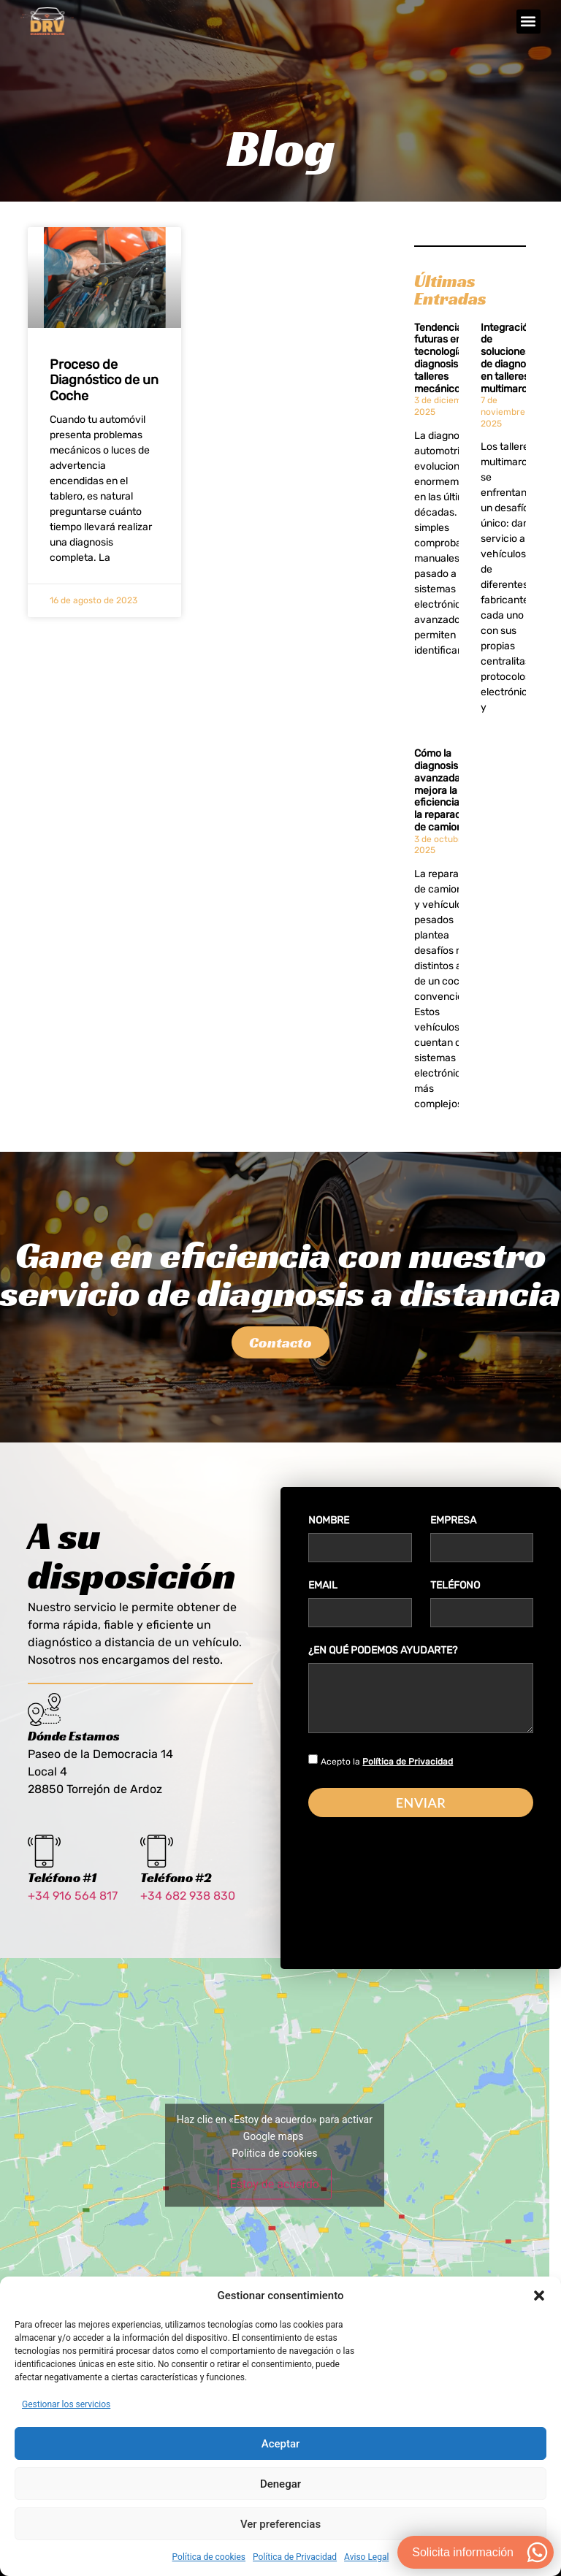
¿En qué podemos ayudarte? (382, 1669)
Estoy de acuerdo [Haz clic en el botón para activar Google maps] (274, 2202)
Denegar (280, 2484)
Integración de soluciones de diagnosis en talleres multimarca (509, 373)
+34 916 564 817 (73, 1913)
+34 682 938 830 (187, 1913)
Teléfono (455, 1604)
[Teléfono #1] (44, 1868)
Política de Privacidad (295, 2557)
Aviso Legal (366, 2557)
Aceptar (281, 2443)
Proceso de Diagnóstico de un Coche (104, 395)
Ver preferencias (280, 2524)
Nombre (328, 1539)
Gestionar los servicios (66, 2404)
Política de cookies (209, 2557)
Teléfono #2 (176, 1895)
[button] (539, 2295)
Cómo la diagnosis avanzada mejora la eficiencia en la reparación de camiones (444, 806)
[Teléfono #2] (156, 1868)
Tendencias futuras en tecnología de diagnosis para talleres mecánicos (447, 373)
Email (322, 1604)
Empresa (453, 1539)
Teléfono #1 (62, 1895)
